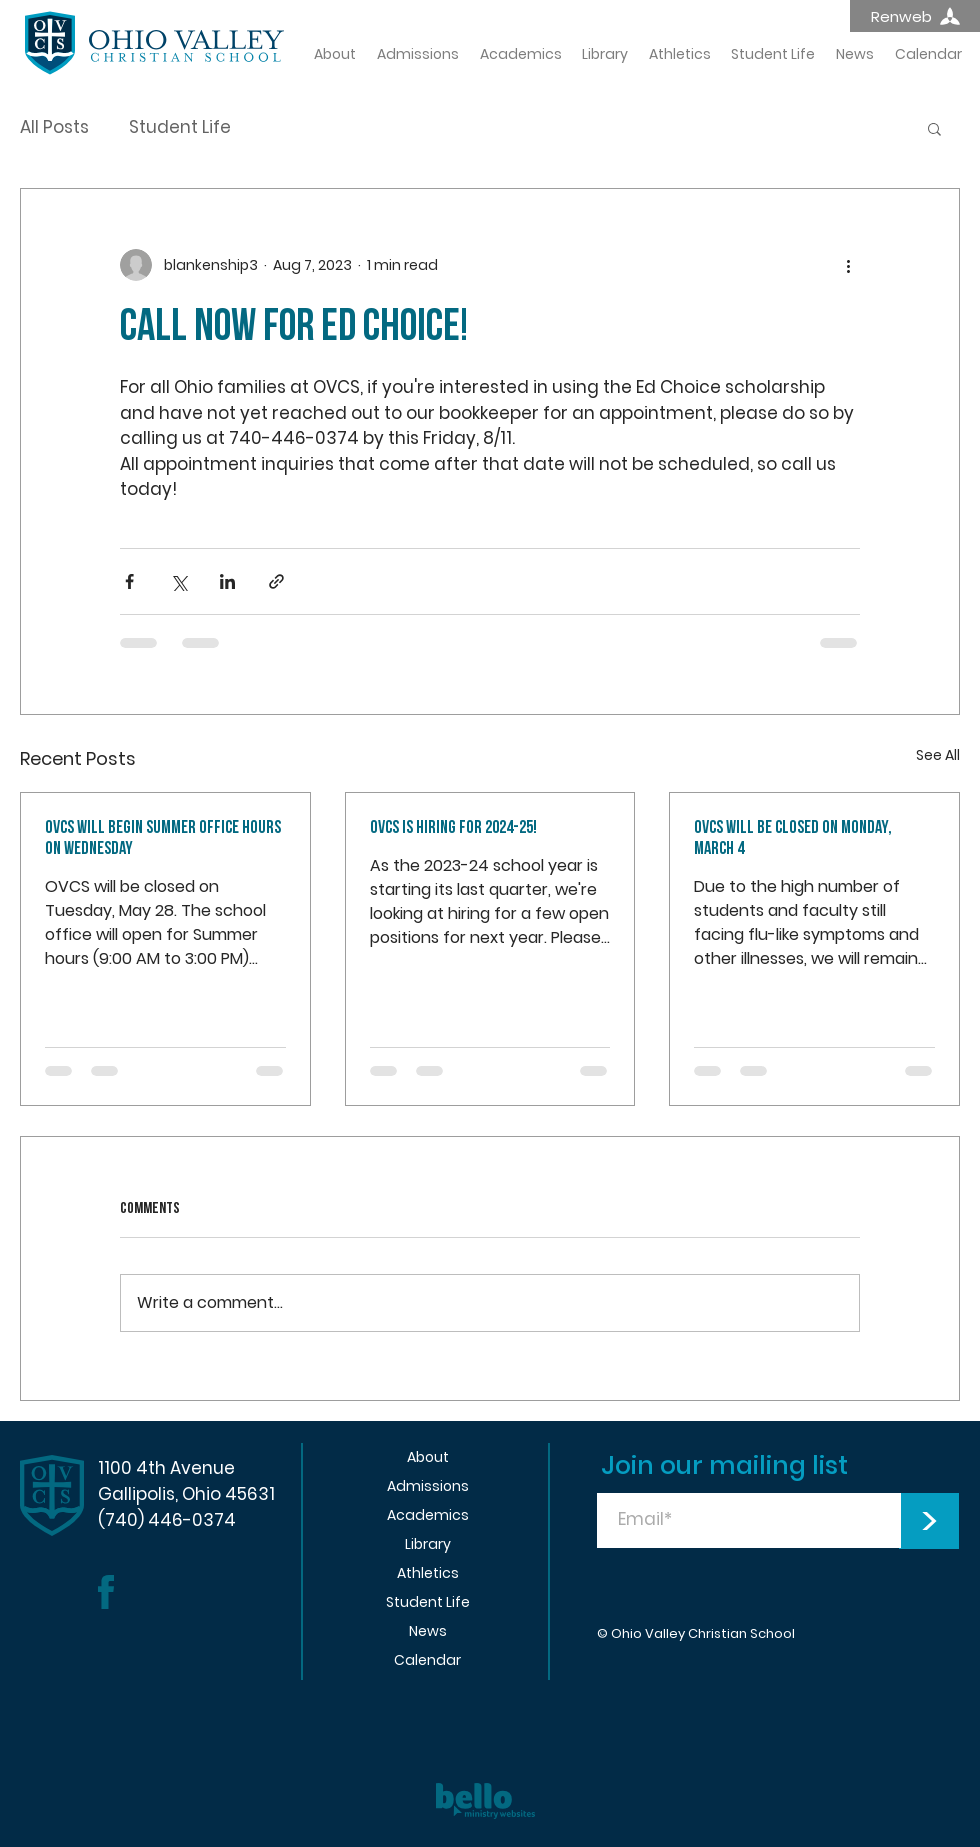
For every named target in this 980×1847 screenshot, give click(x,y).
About (428, 1457)
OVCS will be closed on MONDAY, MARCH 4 (793, 838)
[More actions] (848, 265)
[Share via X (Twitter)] (178, 581)
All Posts (54, 127)
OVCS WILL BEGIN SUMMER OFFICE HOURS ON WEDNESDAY (163, 838)
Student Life (180, 127)
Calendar (427, 1660)
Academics (428, 1515)
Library (428, 1544)
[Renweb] (915, 16)
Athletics (428, 1573)
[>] (929, 1521)
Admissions (428, 1486)
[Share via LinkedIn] (227, 581)
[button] (934, 128)
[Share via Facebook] (129, 581)
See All (938, 755)
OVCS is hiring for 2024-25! (453, 827)
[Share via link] (276, 581)
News (428, 1631)
